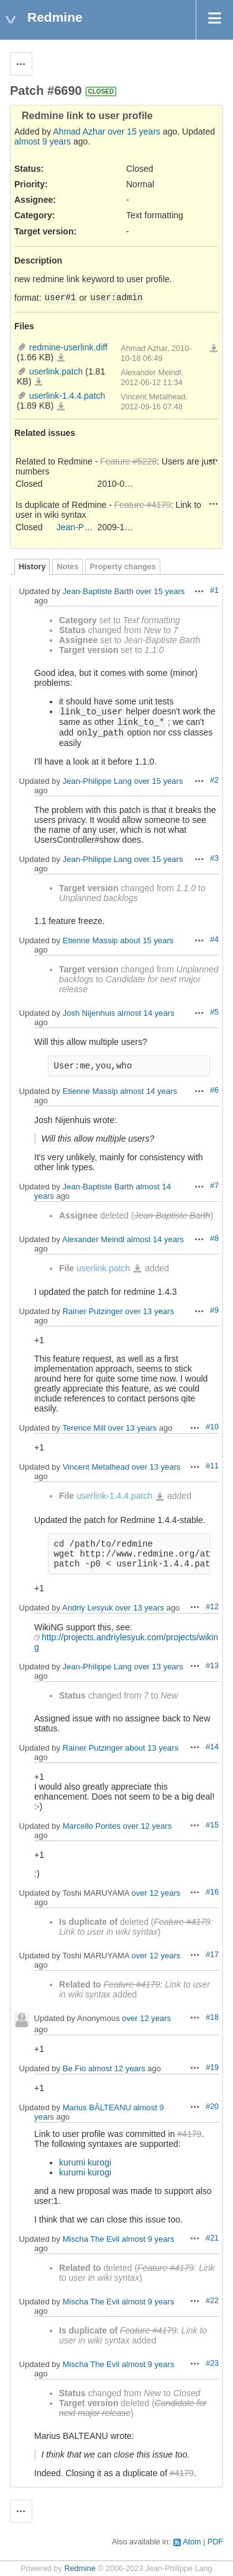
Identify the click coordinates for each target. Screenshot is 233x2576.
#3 (214, 858)
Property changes (122, 566)
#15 (212, 1825)
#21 (212, 2238)
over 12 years (147, 1826)
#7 (214, 1185)
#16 (212, 1892)
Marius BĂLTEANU (97, 2107)
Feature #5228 (128, 461)
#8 (214, 1238)
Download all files (214, 348)
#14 (212, 1747)
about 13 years (151, 1747)
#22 (212, 2300)
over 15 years (133, 131)
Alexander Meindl (93, 1239)
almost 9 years (42, 141)
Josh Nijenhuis (89, 1013)
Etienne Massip (90, 940)
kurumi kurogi (85, 2162)
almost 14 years (146, 1013)
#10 (212, 1427)
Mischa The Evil (91, 2239)
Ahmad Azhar (79, 131)
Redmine (79, 2568)
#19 (212, 2067)
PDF (215, 2542)
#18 (212, 2017)
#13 (212, 1665)
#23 (212, 2363)
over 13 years (149, 1311)
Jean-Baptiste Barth (98, 591)
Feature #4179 (142, 505)
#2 (214, 780)
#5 (214, 1012)
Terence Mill (83, 1427)
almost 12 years (116, 2068)
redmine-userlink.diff (68, 347)
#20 (212, 2106)
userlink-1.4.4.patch (67, 396)
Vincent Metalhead (96, 1467)
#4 (214, 939)
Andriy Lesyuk (87, 1607)
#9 (214, 1310)
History (32, 566)
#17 (212, 1954)
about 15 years (146, 940)
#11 (212, 1466)
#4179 (189, 2134)
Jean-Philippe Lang (94, 527)
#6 (214, 1090)
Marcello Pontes (92, 1826)
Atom (192, 2542)
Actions (214, 460)
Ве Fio (74, 2068)
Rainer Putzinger (93, 1311)
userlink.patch (56, 371)
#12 (212, 1606)
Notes (67, 566)
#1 (214, 590)
